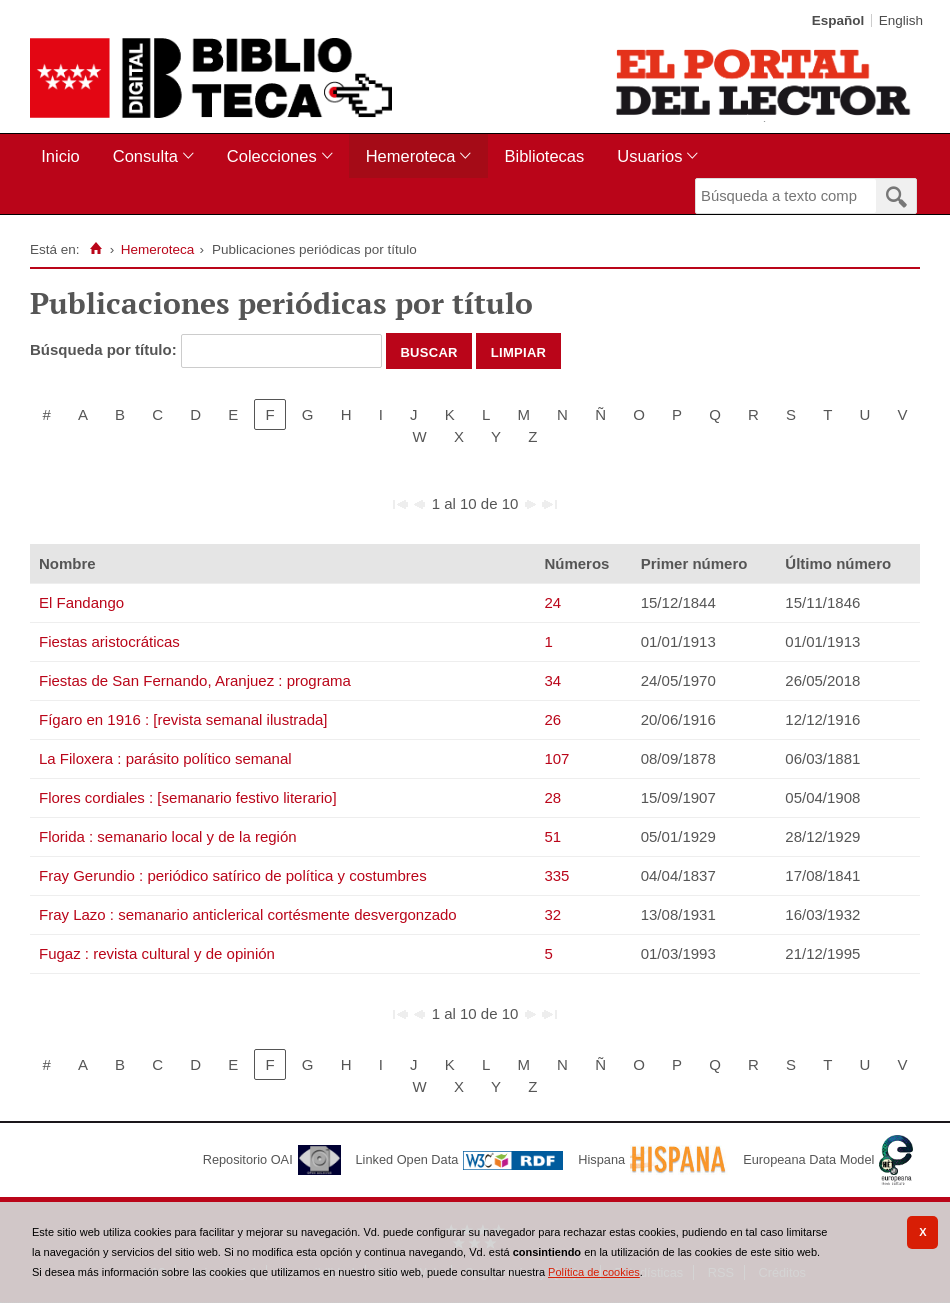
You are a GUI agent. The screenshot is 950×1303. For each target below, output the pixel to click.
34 (552, 680)
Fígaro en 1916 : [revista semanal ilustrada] (183, 719)
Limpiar (519, 351)
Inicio (60, 156)
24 (552, 602)
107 (556, 758)
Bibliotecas (544, 156)
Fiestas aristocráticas (109, 641)
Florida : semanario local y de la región (168, 836)
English (901, 20)
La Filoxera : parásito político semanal (165, 758)
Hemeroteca (411, 156)
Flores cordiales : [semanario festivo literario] (188, 797)
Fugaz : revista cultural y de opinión (157, 953)
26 (552, 719)
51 (552, 836)
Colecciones (272, 156)
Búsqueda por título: (105, 349)
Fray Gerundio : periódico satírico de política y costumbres (233, 875)
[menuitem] (64, 156)
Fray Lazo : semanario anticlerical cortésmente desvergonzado (248, 914)
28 (552, 797)
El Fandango (81, 602)
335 (556, 875)
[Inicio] (95, 249)
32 (552, 914)
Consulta (145, 156)
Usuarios (649, 156)
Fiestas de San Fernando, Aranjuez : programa (195, 680)
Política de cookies (594, 1272)
